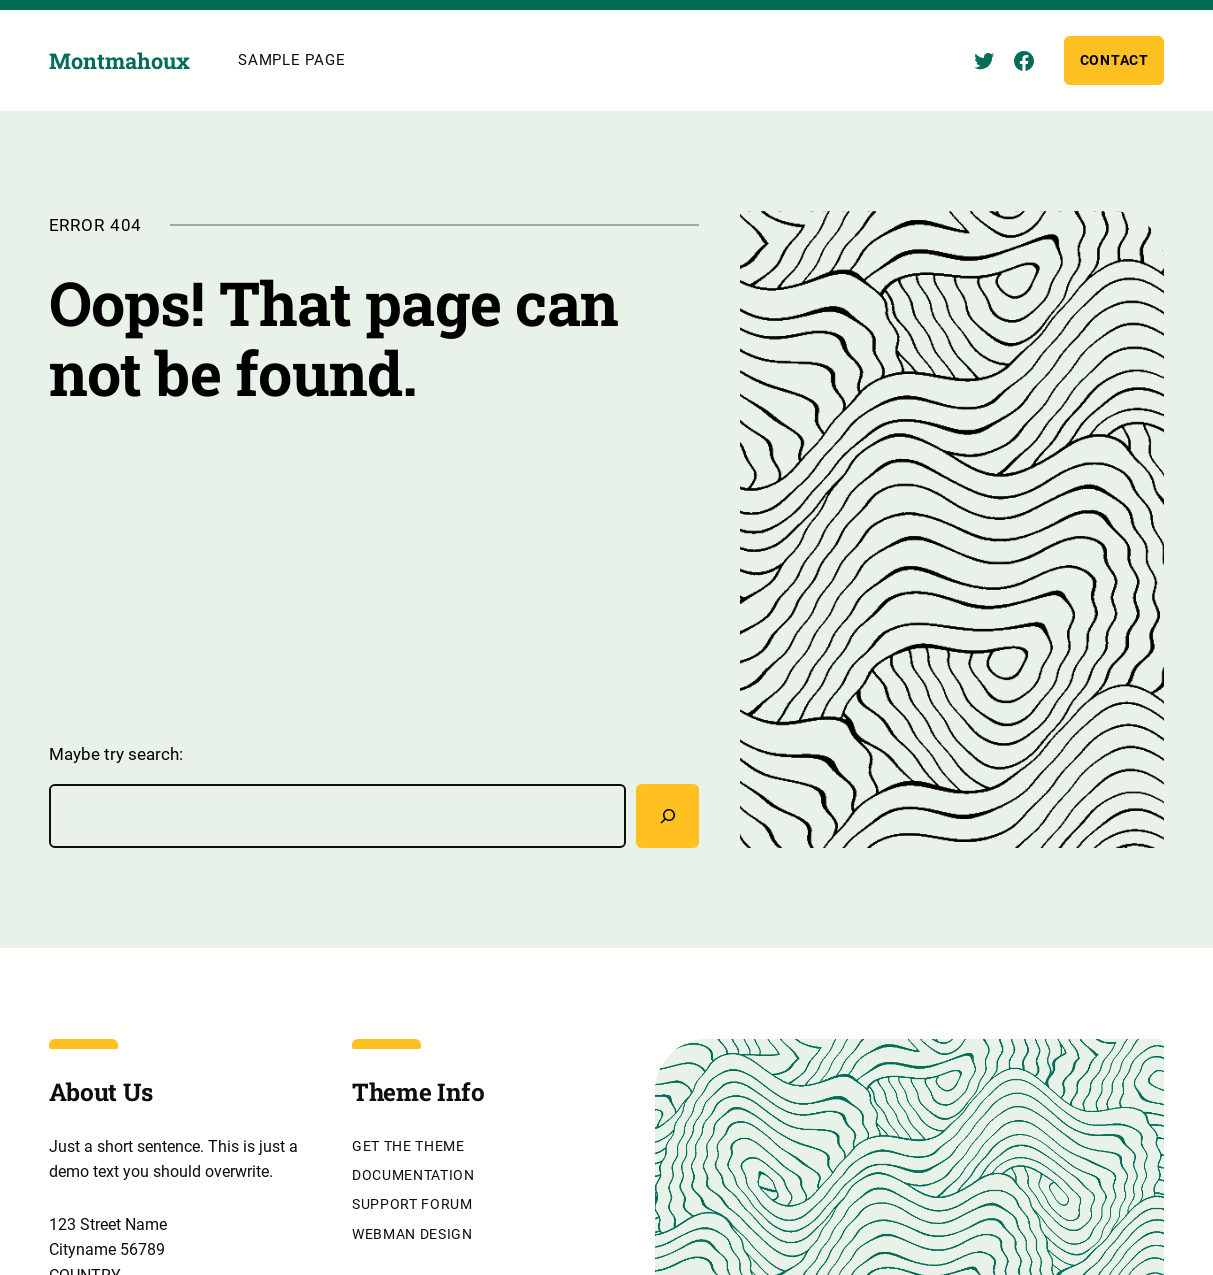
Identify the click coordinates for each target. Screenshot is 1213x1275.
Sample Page (291, 60)
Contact (1114, 60)
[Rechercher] (667, 816)
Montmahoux (119, 60)
